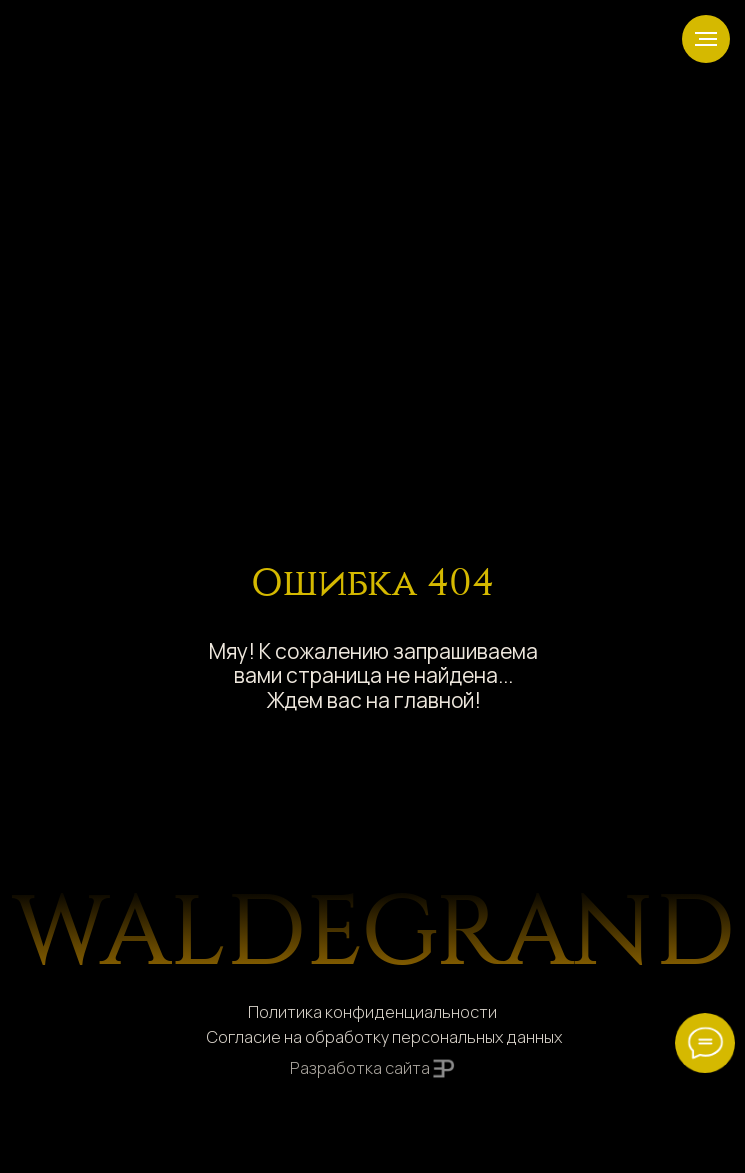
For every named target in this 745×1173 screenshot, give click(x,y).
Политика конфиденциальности (372, 1012)
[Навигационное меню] (706, 39)
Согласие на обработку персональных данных (384, 1037)
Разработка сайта (360, 1068)
